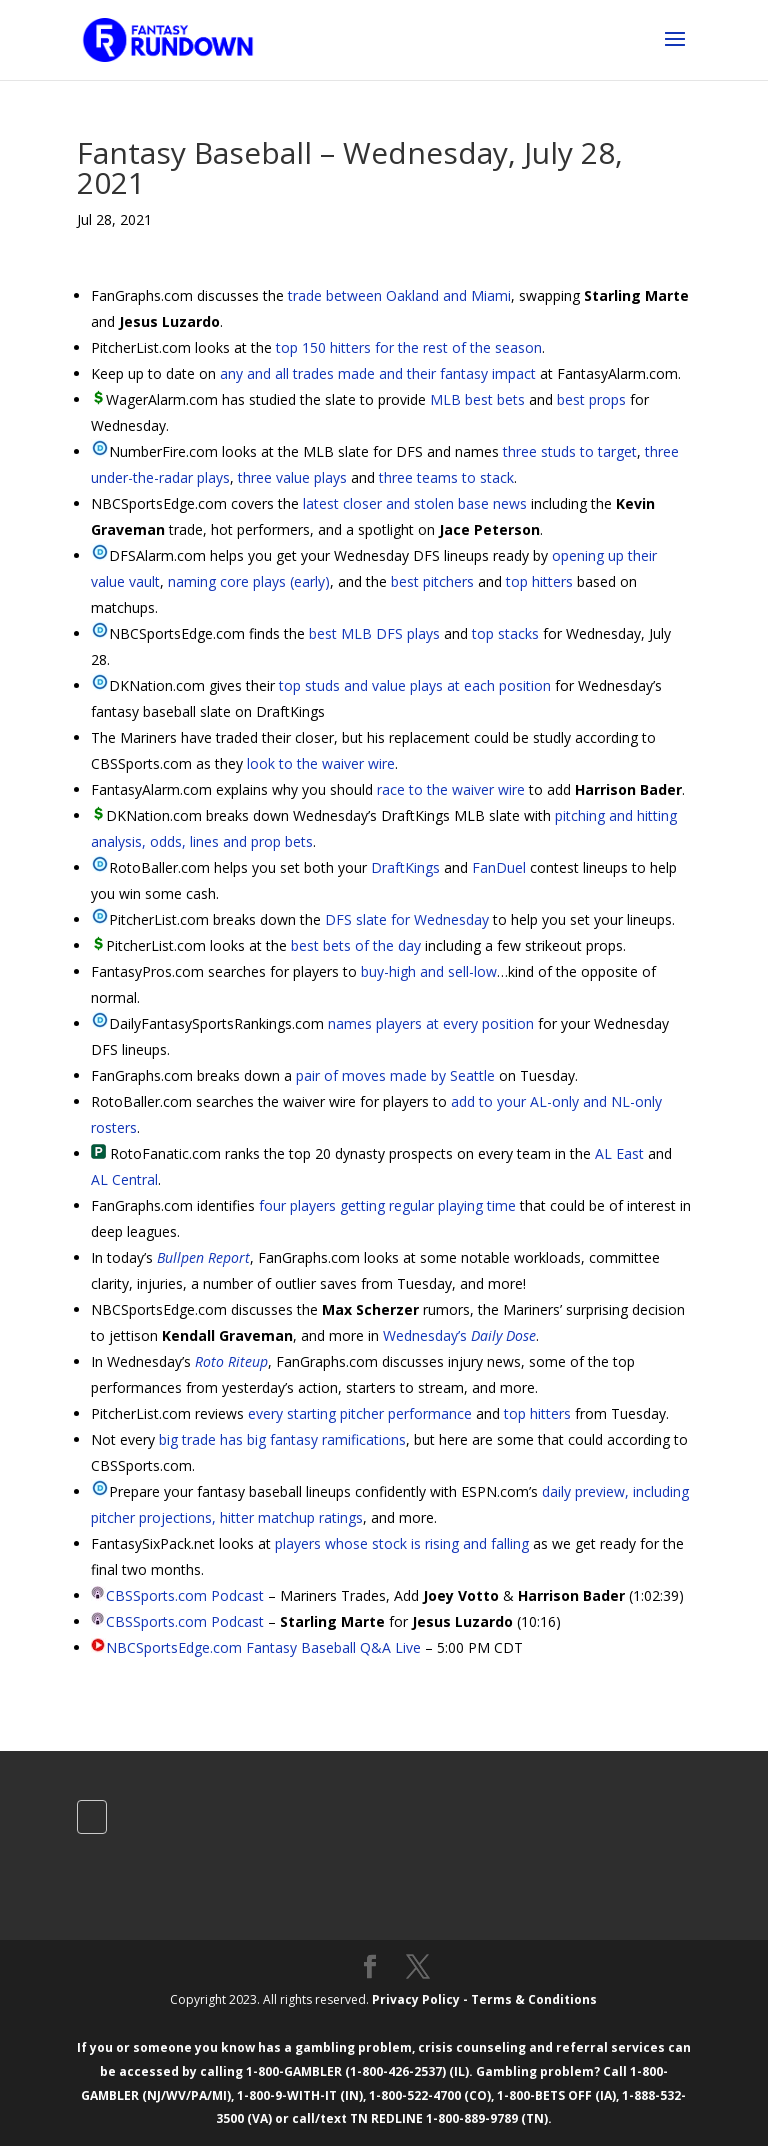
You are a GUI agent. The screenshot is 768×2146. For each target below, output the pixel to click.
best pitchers (432, 581)
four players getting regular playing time (387, 1205)
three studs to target (570, 451)
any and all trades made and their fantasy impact (378, 373)
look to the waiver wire (321, 763)
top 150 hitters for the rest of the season (409, 347)
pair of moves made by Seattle (395, 1075)
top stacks (505, 633)
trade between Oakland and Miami (399, 295)
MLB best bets (477, 399)
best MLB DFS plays (374, 633)
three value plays (292, 477)
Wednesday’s (459, 1335)
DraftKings (405, 867)
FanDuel (499, 867)
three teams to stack (446, 477)
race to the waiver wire (451, 789)
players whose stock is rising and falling (402, 1543)
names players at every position (431, 1023)
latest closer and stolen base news (415, 503)
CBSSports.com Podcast (185, 1595)
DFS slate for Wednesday (407, 919)
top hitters (539, 581)
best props (591, 399)
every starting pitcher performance (360, 1413)
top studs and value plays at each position (415, 685)
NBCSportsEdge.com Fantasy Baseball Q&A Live (263, 1647)
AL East (619, 1153)
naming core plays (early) (249, 581)
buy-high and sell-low (429, 971)
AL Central (124, 1179)
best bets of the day (356, 945)
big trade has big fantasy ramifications (282, 1439)
